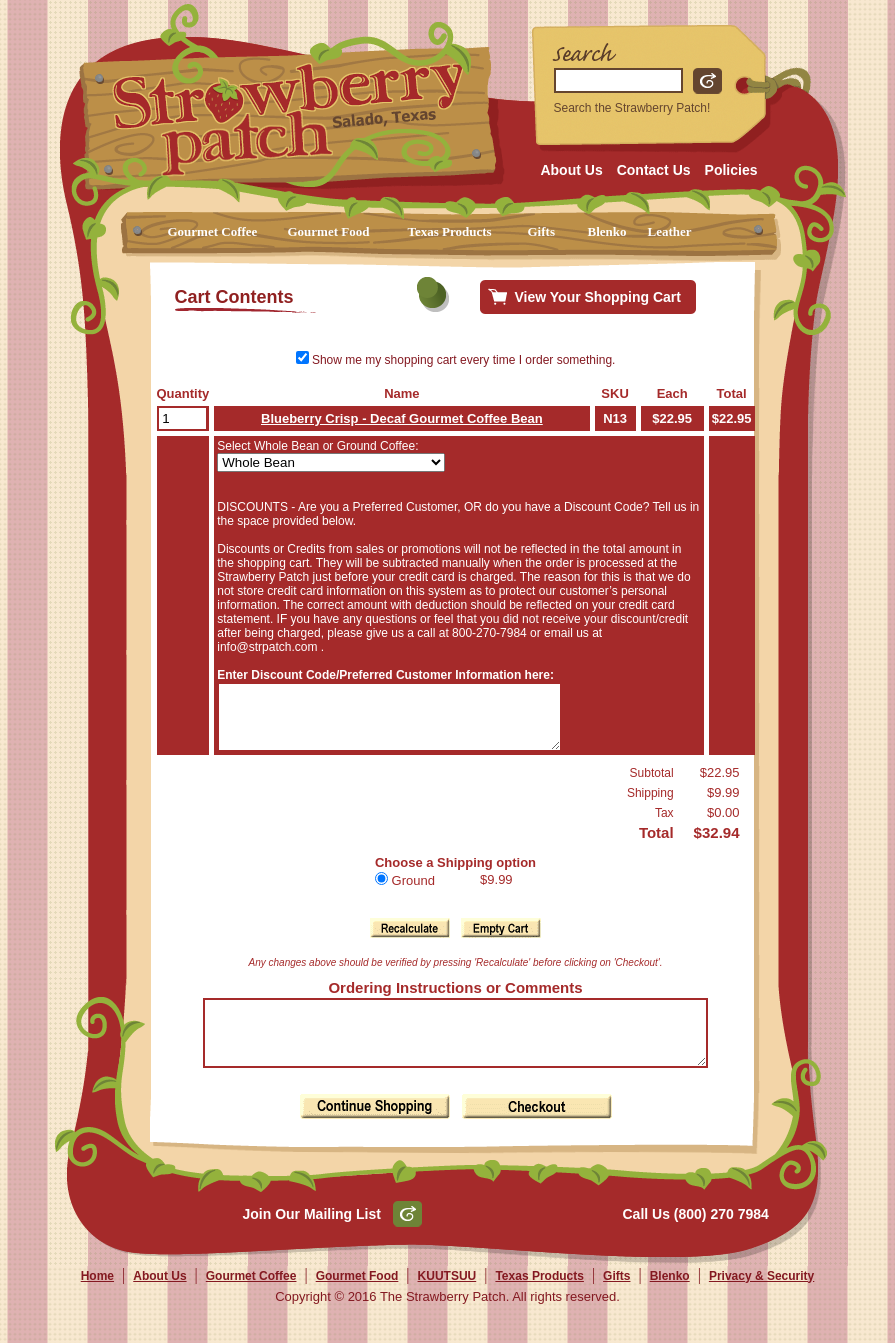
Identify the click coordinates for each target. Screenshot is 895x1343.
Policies (731, 170)
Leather (670, 231)
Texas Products (450, 231)
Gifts (541, 231)
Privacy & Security (761, 1300)
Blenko (607, 231)
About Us (571, 170)
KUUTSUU (447, 1300)
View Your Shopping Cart (598, 297)
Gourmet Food (329, 231)
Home (97, 1300)
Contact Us (654, 170)
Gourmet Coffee (213, 231)
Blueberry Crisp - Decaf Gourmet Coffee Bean (404, 418)
